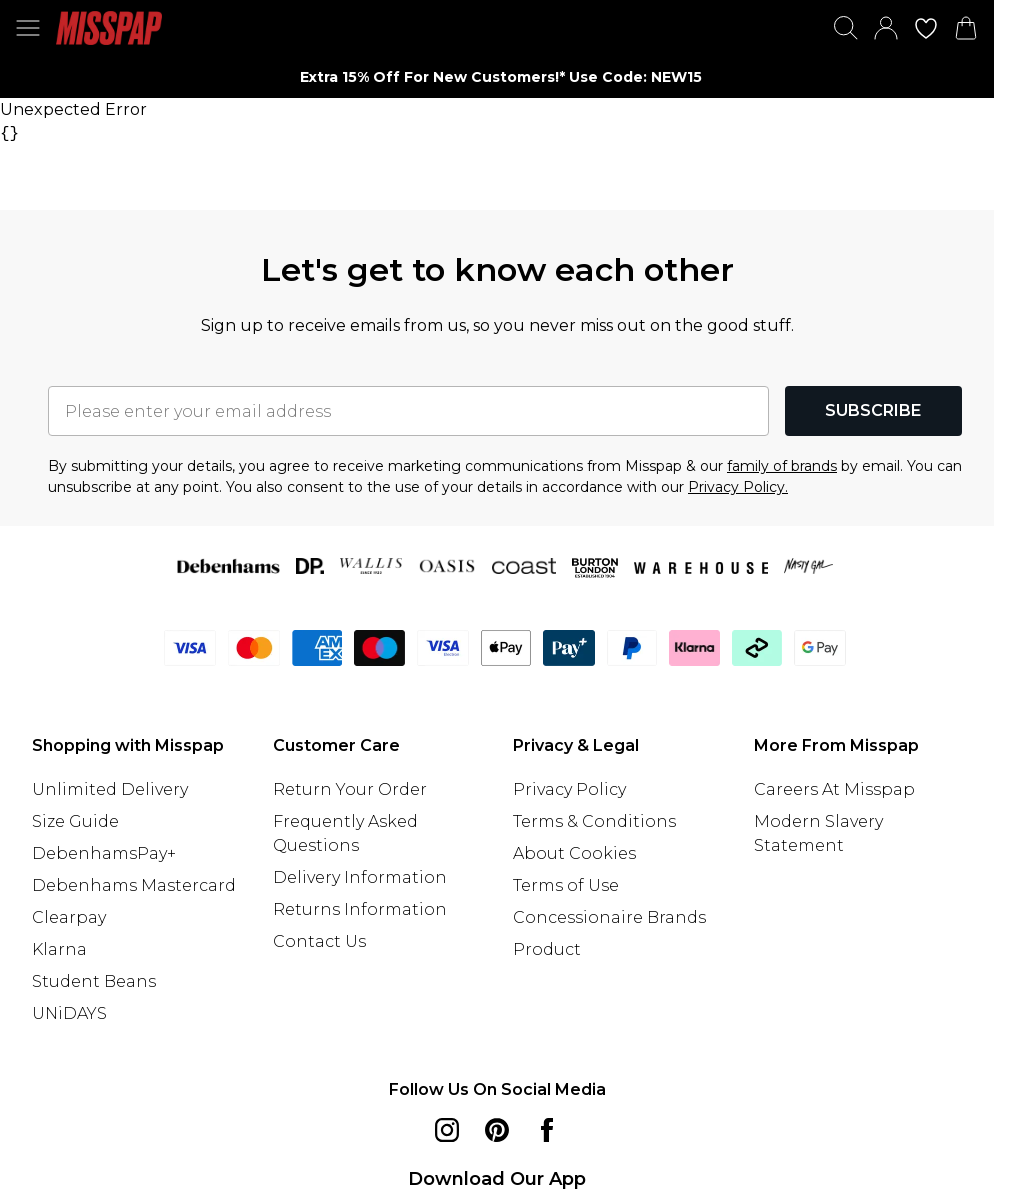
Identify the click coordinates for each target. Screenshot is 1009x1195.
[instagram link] (447, 1130)
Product (547, 949)
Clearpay (69, 917)
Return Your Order (350, 789)
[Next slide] (809, 77)
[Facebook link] (547, 1130)
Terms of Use (566, 885)
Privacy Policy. (738, 487)
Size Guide (75, 821)
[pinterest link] (497, 1130)
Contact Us (319, 941)
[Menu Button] (28, 28)
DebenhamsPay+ (104, 853)
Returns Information (360, 909)
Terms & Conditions (594, 821)
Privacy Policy (569, 789)
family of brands (782, 466)
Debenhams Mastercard (134, 885)
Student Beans (94, 981)
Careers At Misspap (834, 789)
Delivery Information (360, 877)
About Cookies (574, 853)
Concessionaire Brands (609, 917)
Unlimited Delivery (110, 789)
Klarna (59, 949)
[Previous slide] (184, 77)
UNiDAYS (69, 1013)
